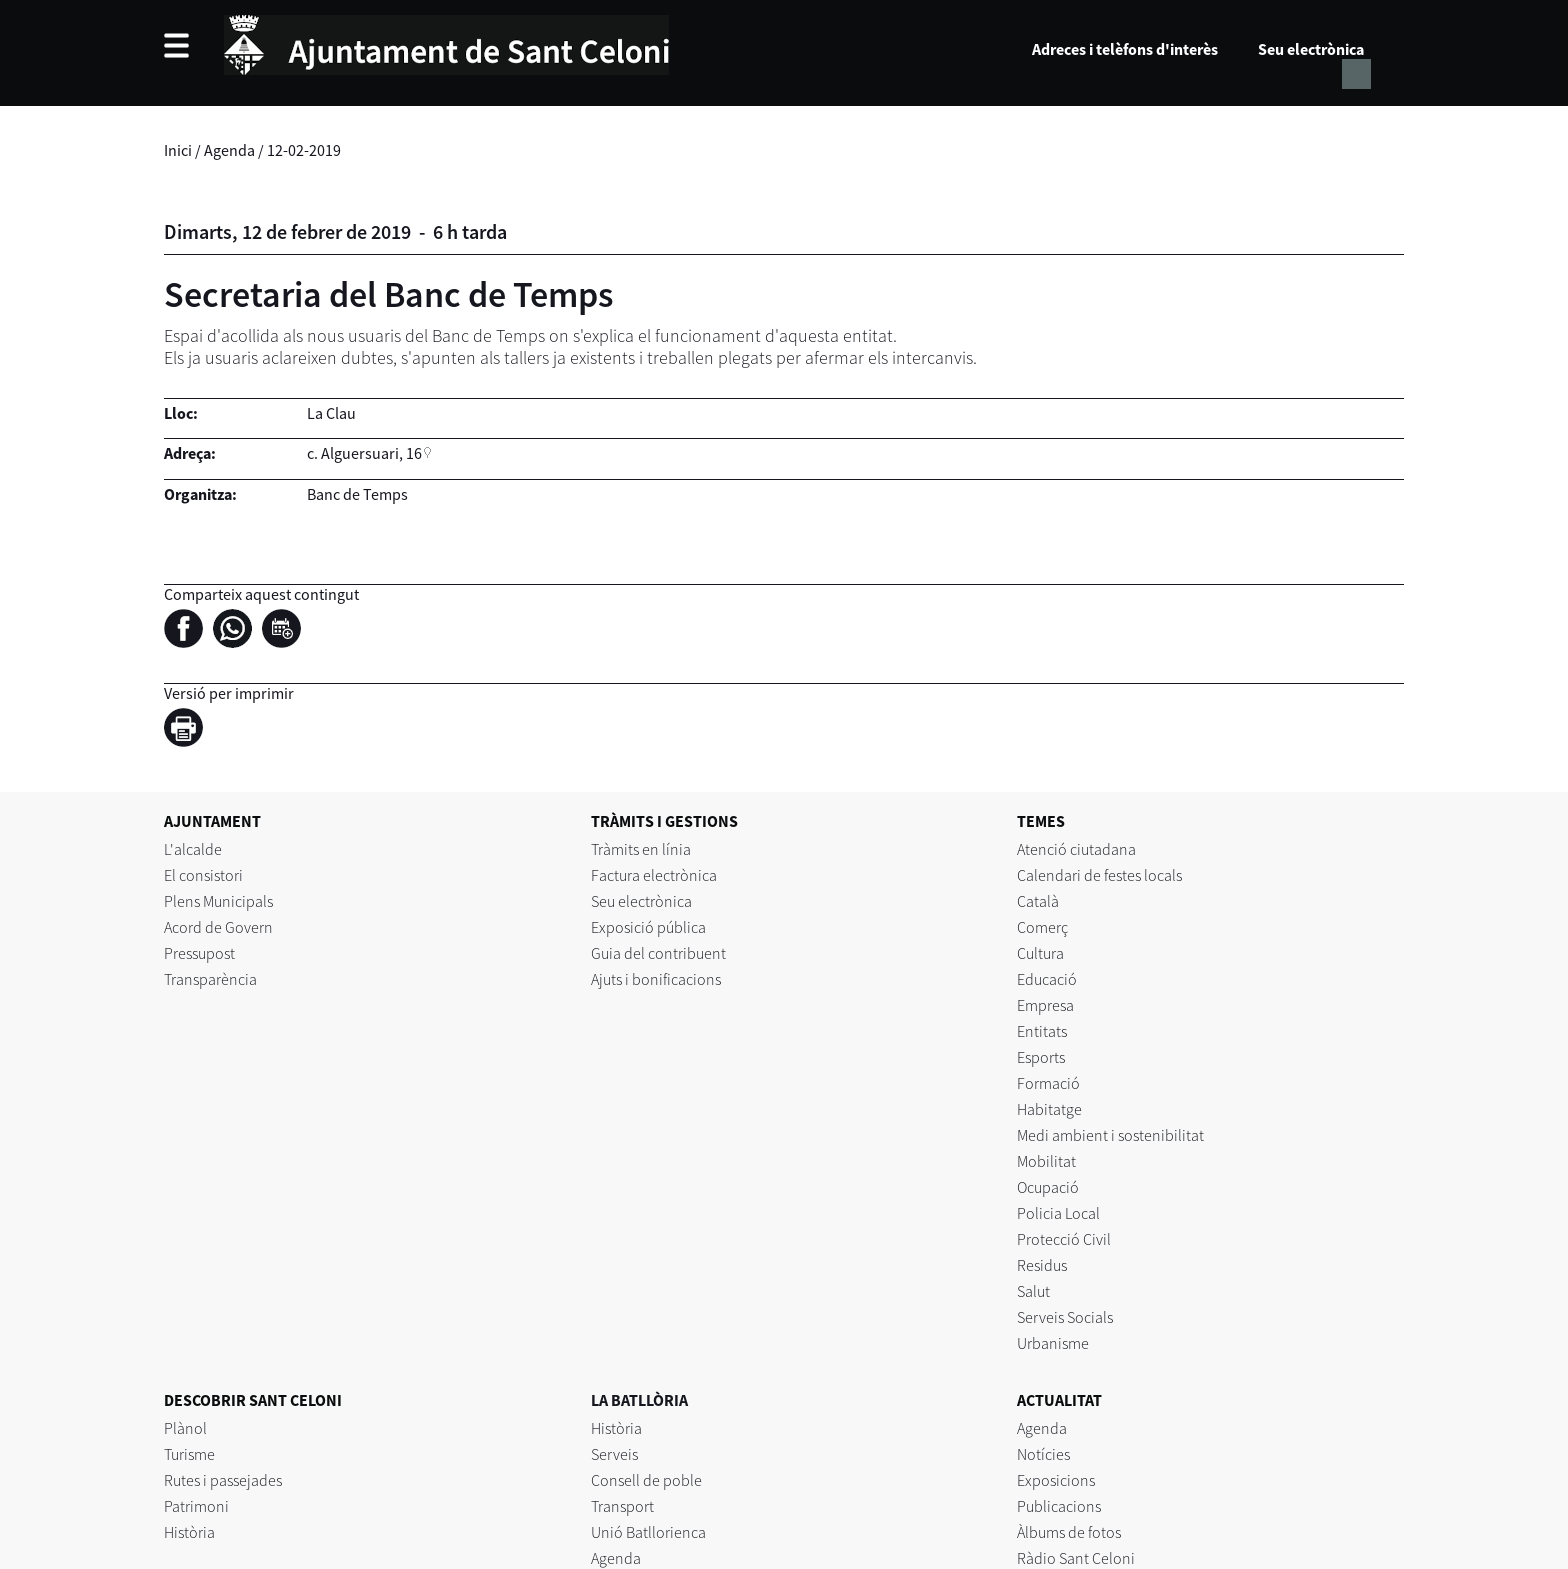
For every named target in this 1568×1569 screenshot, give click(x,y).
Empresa (1045, 1005)
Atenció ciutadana (1076, 849)
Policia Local (1058, 1213)
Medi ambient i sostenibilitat (1110, 1135)
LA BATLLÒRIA (639, 1400)
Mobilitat (1046, 1161)
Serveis (614, 1454)
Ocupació (1048, 1187)
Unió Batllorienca (648, 1532)
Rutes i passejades (223, 1480)
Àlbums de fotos (1069, 1532)
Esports (1041, 1057)
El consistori (203, 875)
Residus (1042, 1265)
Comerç (1042, 927)
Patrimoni (196, 1506)
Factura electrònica (654, 875)
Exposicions (1056, 1480)
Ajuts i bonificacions (656, 979)
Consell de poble (646, 1480)
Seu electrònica (1311, 49)
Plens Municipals (218, 901)
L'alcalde (193, 849)
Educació (1047, 979)
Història (189, 1532)
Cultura (1040, 953)
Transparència (210, 979)
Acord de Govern (218, 927)
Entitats (1042, 1031)
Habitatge (1049, 1109)
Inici (178, 150)
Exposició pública (648, 927)
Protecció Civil (1064, 1239)
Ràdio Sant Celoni (1076, 1558)
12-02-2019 (304, 150)
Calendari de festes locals (1099, 875)
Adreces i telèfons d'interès (1125, 49)
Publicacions (1059, 1506)
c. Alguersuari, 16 (364, 453)
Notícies (1043, 1454)
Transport (622, 1506)
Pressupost (199, 953)
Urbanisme (1053, 1343)
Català (1038, 901)
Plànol (185, 1428)
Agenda (229, 150)
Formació (1048, 1083)
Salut (1033, 1291)
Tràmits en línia (641, 849)
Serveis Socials (1065, 1317)
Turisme (189, 1454)
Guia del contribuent (658, 953)
